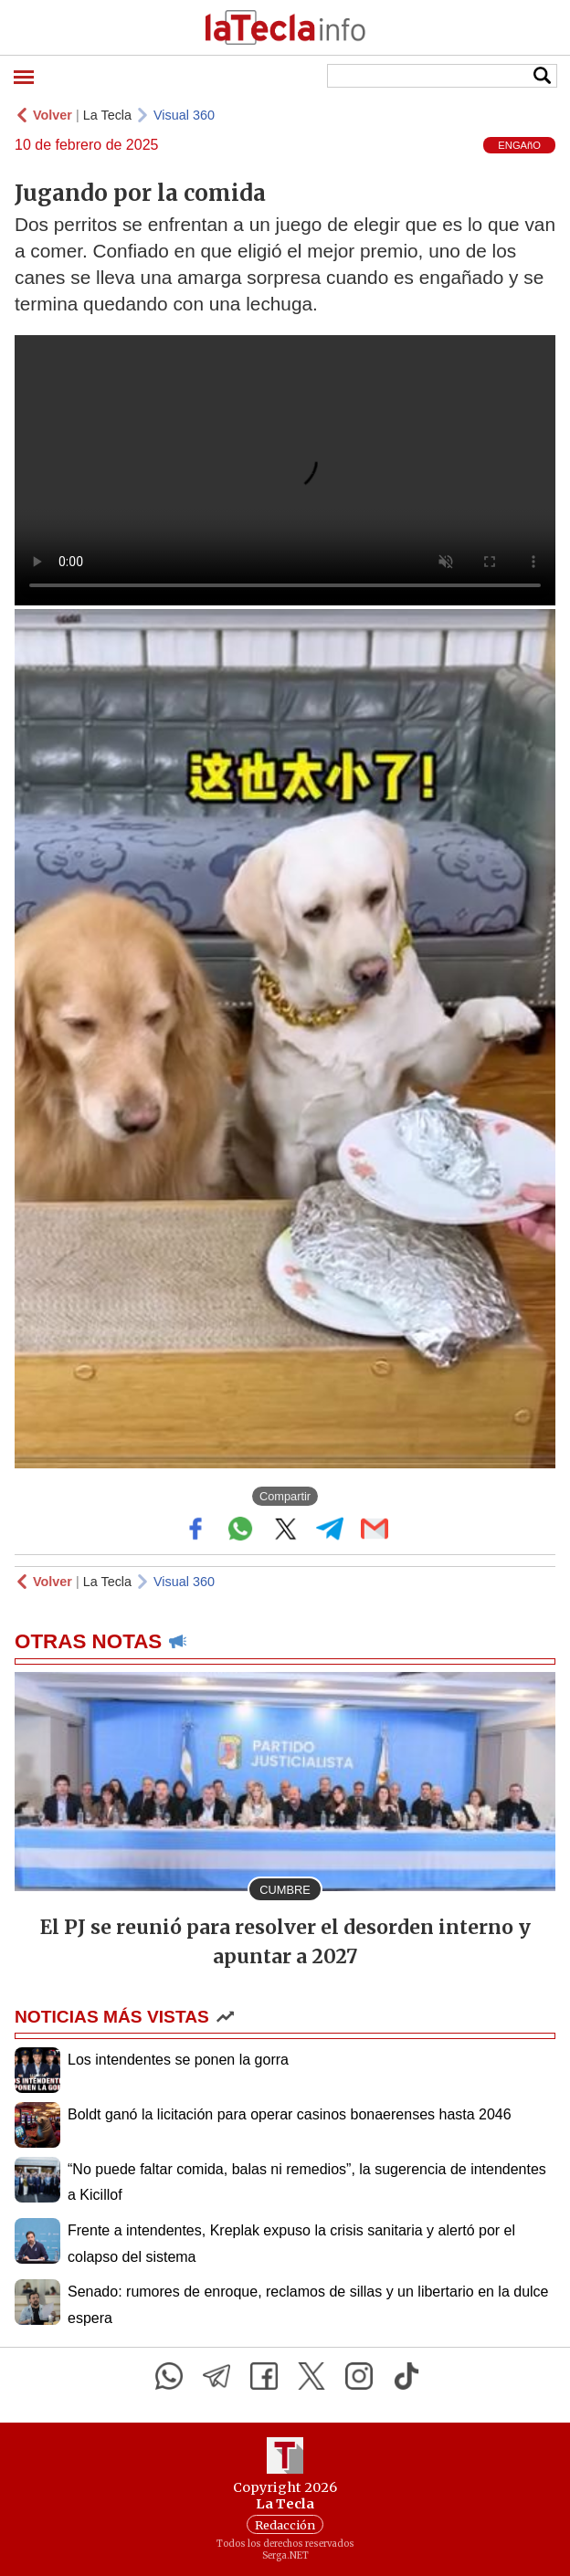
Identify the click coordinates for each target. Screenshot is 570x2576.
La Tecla (107, 115)
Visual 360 (184, 115)
